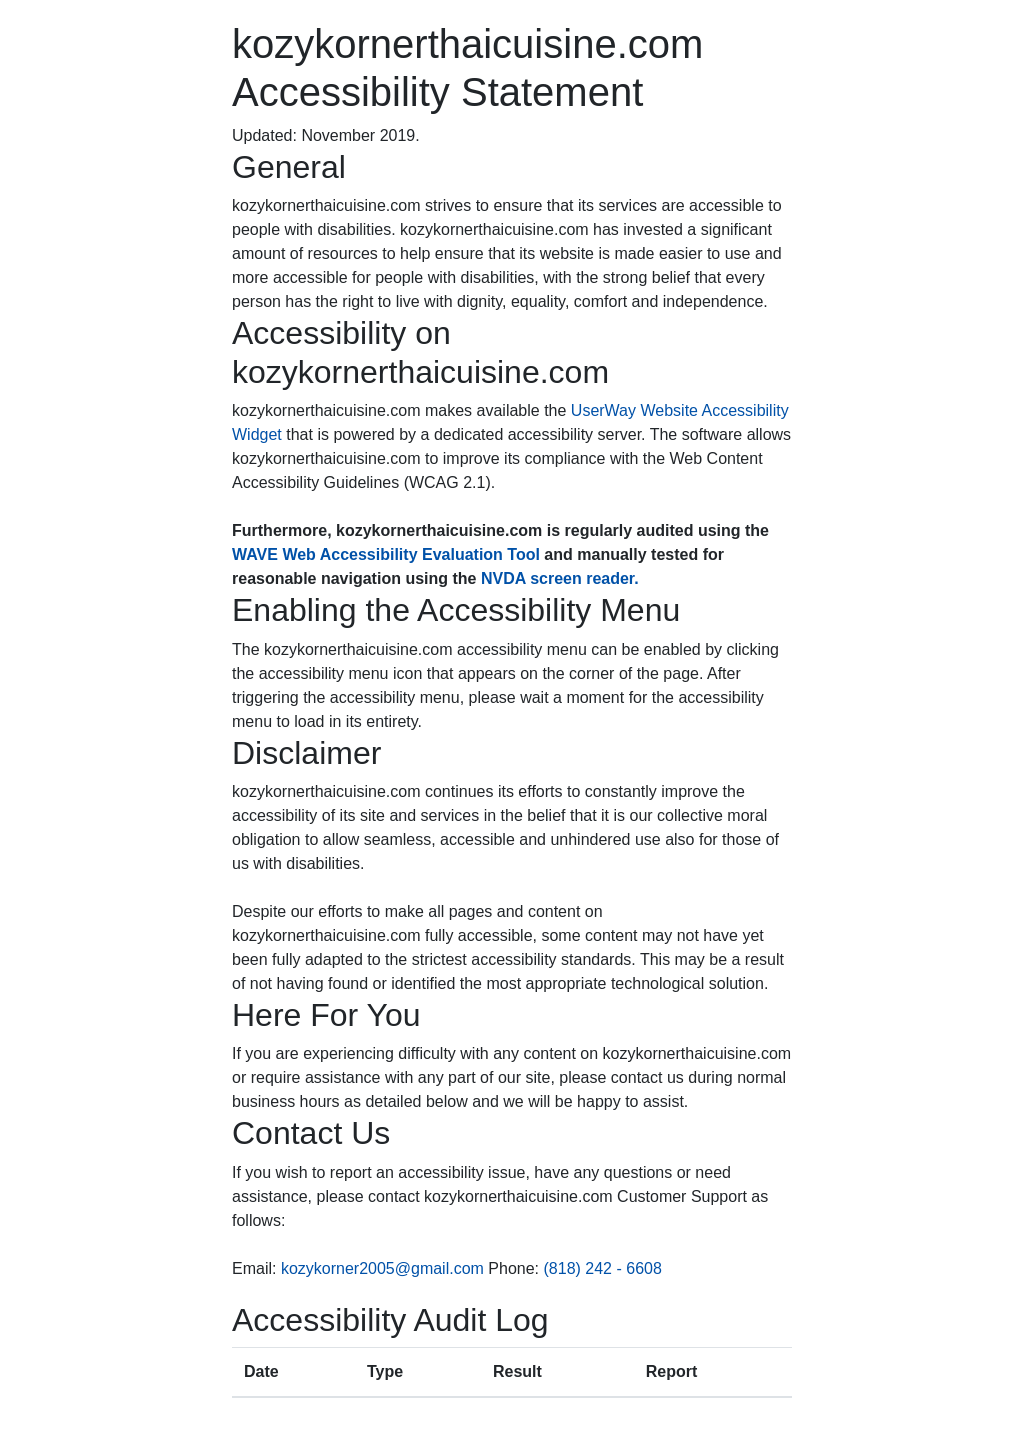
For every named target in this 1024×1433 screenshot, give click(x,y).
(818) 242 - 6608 (603, 1268)
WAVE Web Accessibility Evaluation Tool (386, 554)
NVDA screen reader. (560, 578)
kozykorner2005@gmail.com (382, 1268)
